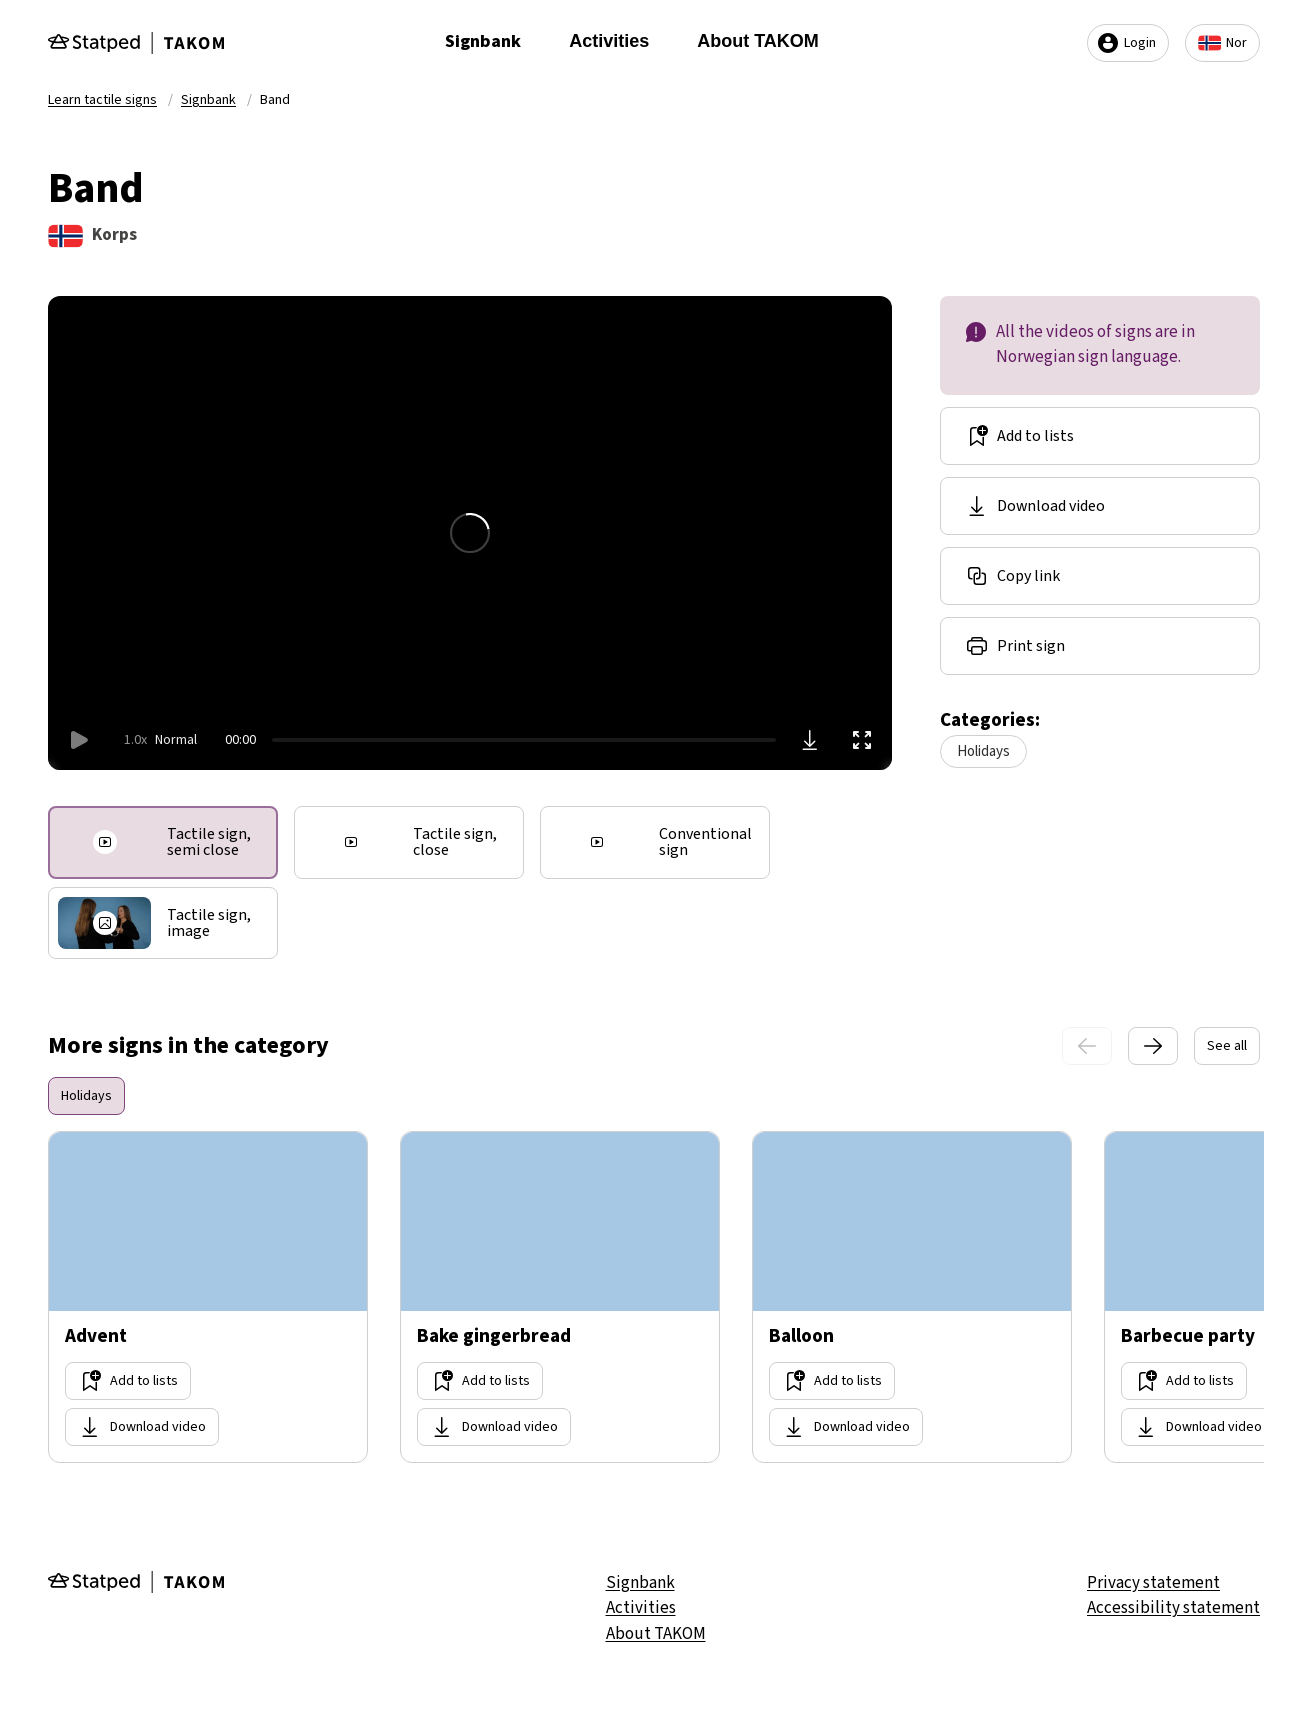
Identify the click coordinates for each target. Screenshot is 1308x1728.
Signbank (483, 41)
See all (1227, 1046)
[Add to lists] (1100, 436)
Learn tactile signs (102, 100)
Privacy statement (1153, 1583)
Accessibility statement (1173, 1608)
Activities (609, 41)
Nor (1222, 43)
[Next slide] (1153, 1046)
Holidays (983, 751)
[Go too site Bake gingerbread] (560, 1297)
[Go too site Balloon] (912, 1297)
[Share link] (1100, 576)
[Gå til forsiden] (136, 43)
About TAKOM (758, 41)
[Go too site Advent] (208, 1297)
